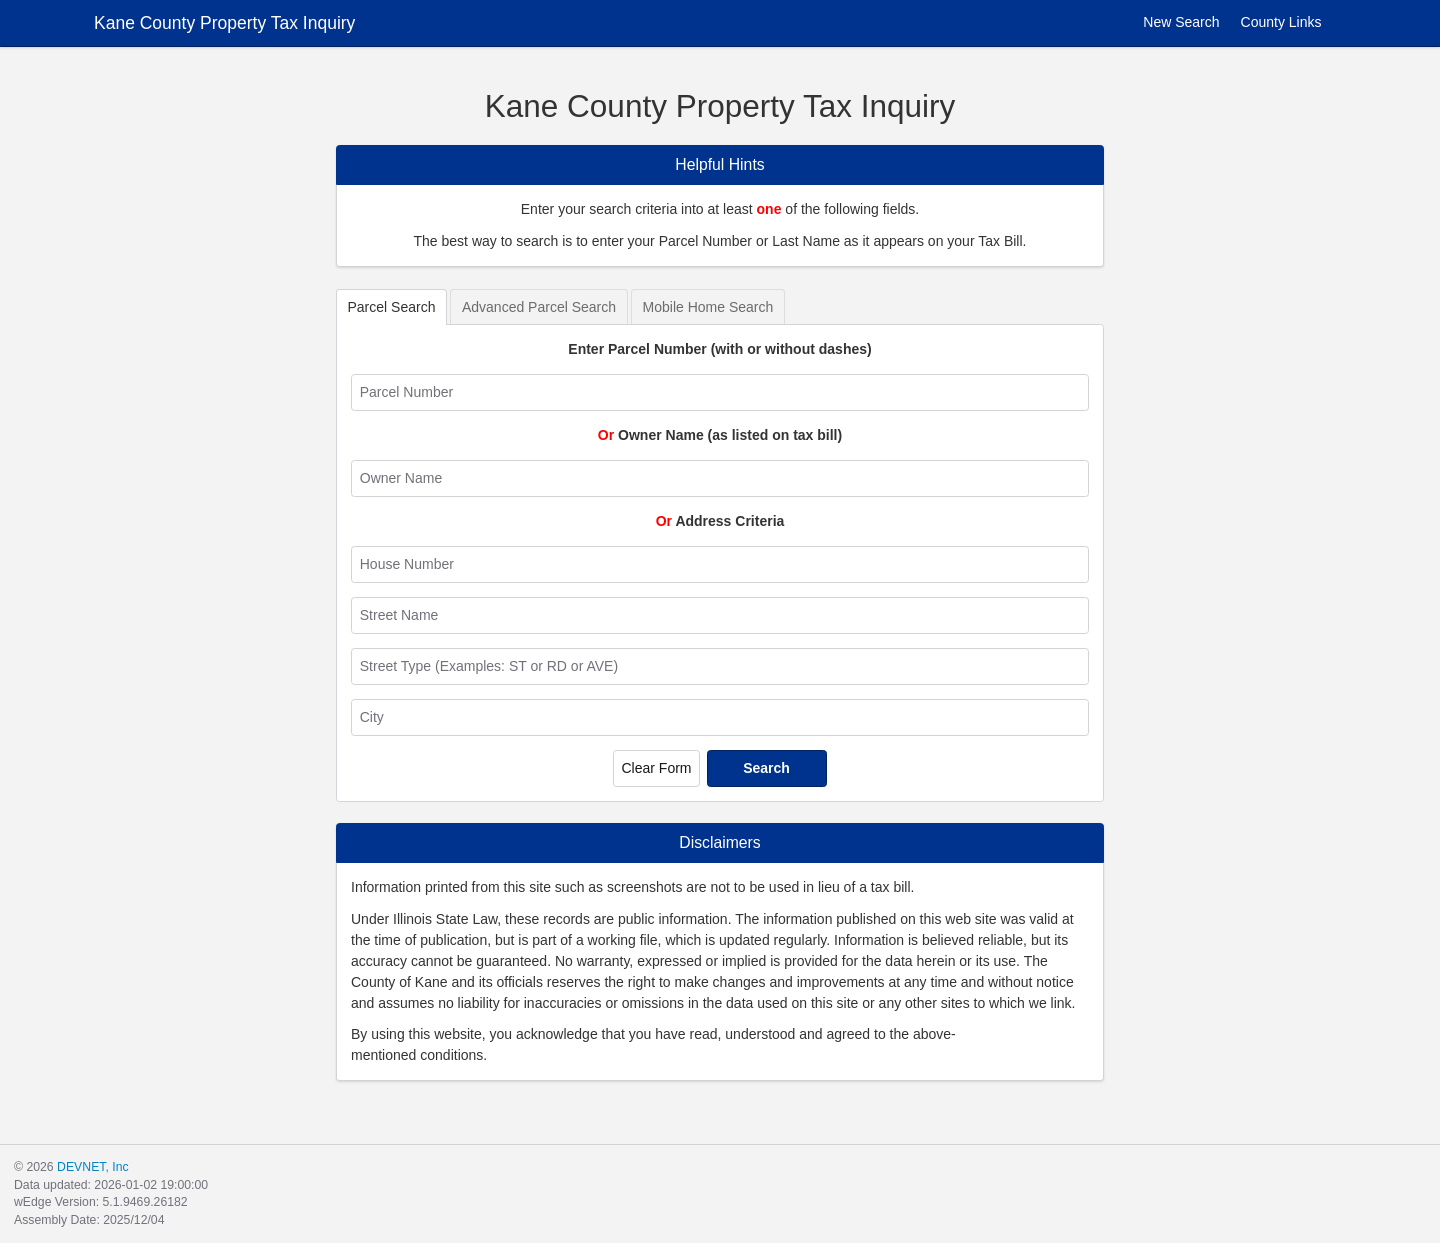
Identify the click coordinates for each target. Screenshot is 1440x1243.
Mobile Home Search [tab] (708, 307)
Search (766, 768)
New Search (1169, 22)
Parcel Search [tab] (392, 307)
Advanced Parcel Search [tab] (539, 307)
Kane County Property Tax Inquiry (224, 23)
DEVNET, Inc (92, 1167)
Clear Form (656, 768)
